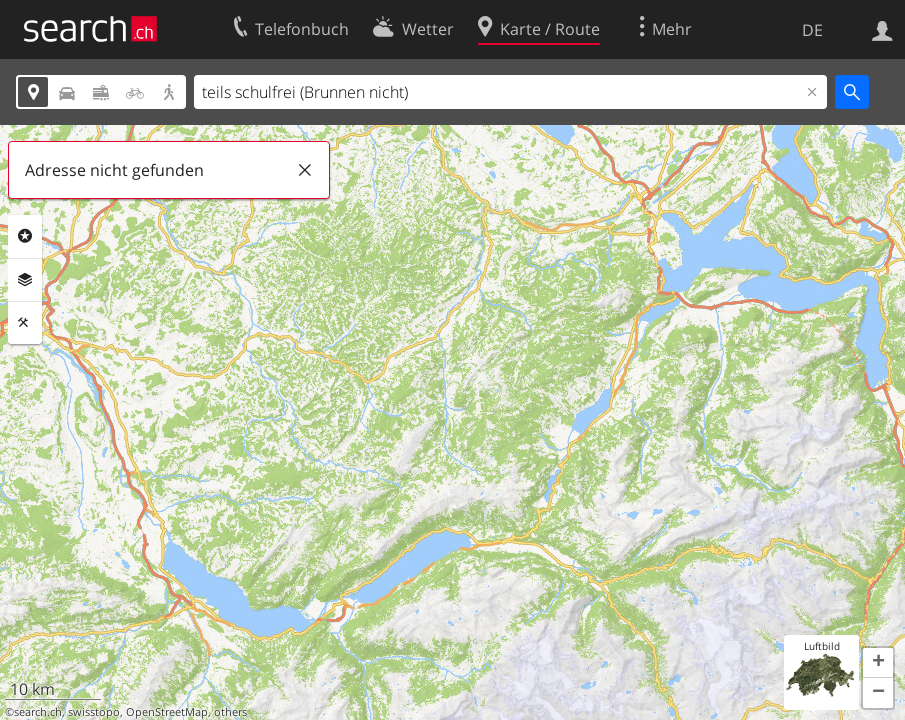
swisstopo (94, 712)
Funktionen (25, 323)
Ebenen (25, 280)
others (230, 712)
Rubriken (25, 236)
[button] (878, 663)
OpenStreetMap (167, 712)
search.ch (38, 712)
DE (812, 30)
